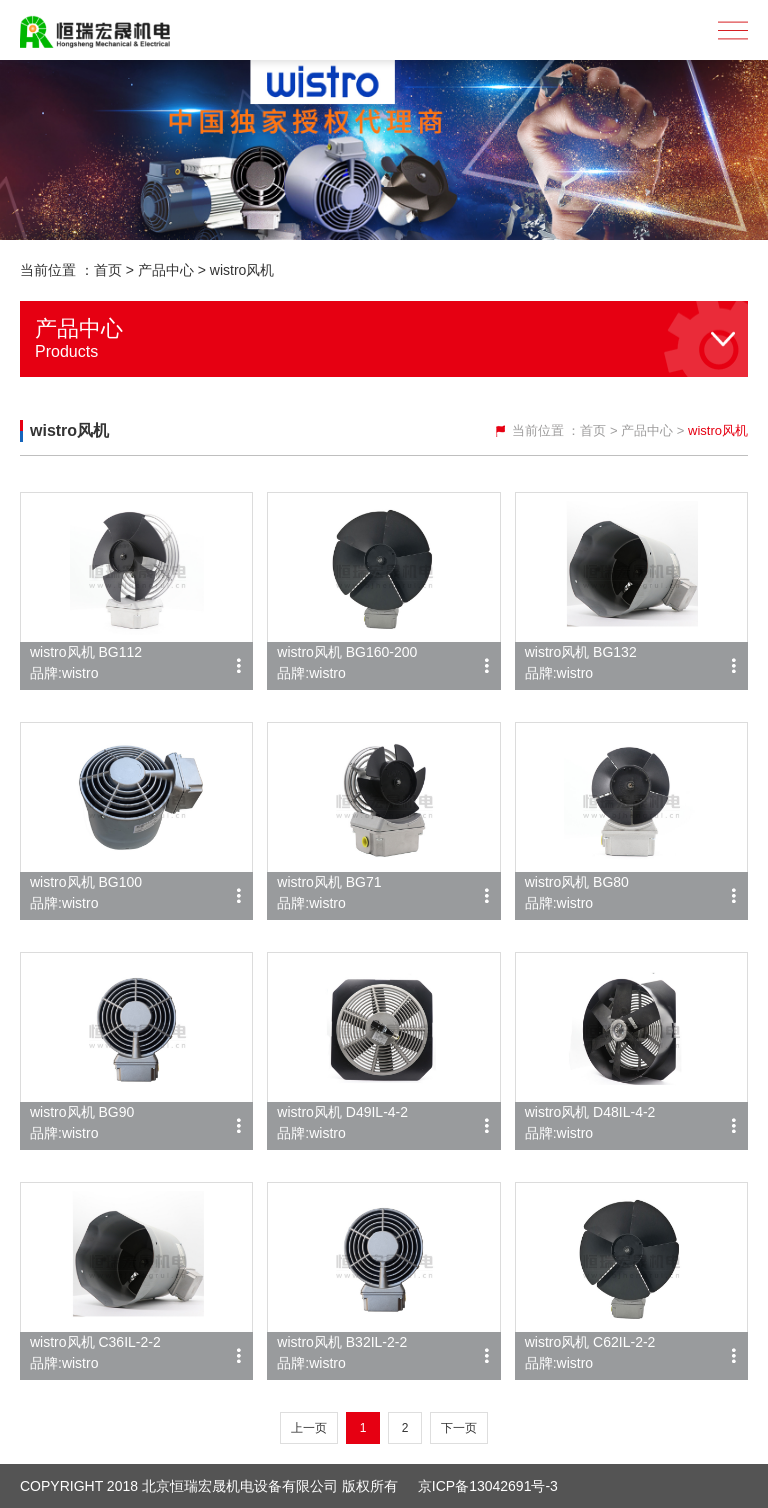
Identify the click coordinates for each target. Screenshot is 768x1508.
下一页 (459, 1428)
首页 (108, 270)
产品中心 (166, 270)
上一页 (309, 1428)
